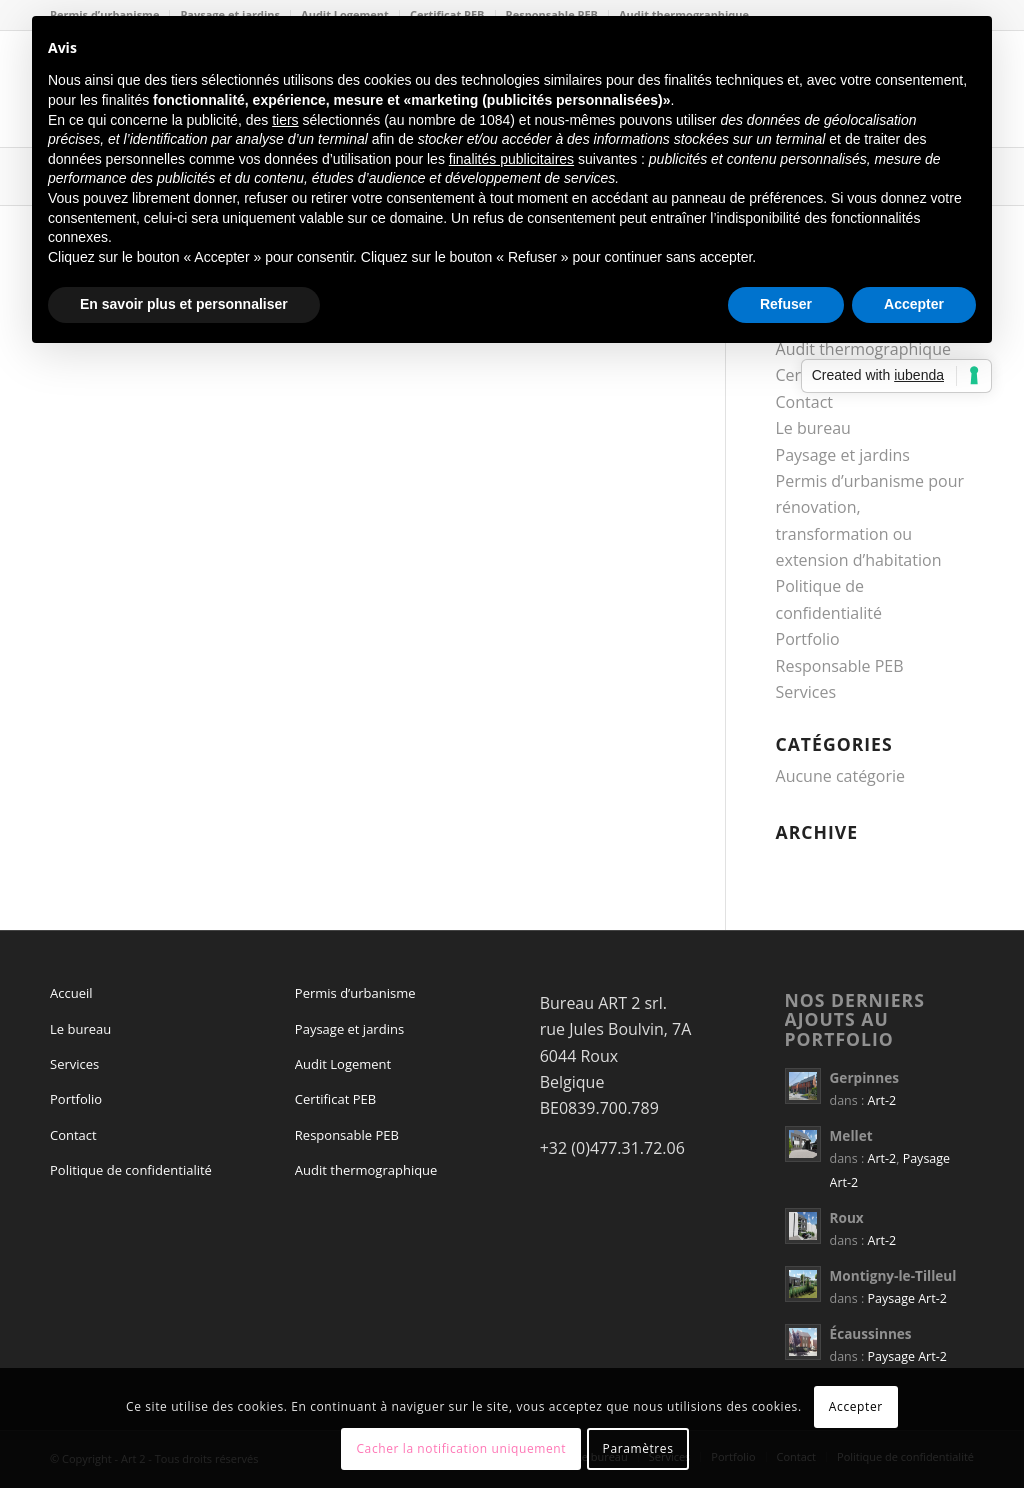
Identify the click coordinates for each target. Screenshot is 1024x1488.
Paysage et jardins (843, 455)
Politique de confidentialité (131, 1170)
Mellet (851, 1135)
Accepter (856, 1406)
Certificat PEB (335, 1099)
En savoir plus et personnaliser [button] (184, 304)
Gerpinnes (864, 1077)
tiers (285, 120)
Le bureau (813, 428)
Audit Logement (343, 1064)
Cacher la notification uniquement (461, 1448)
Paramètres (638, 1448)
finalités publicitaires (511, 159)
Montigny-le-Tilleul (893, 1275)
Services (806, 692)
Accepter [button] (914, 304)
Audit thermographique (366, 1170)
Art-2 (882, 1100)
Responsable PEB (840, 666)
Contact (804, 402)
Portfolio (808, 639)
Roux (847, 1217)
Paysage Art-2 (907, 1298)
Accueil (71, 993)
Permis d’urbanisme (355, 993)
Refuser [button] (786, 304)
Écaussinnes (871, 1333)
